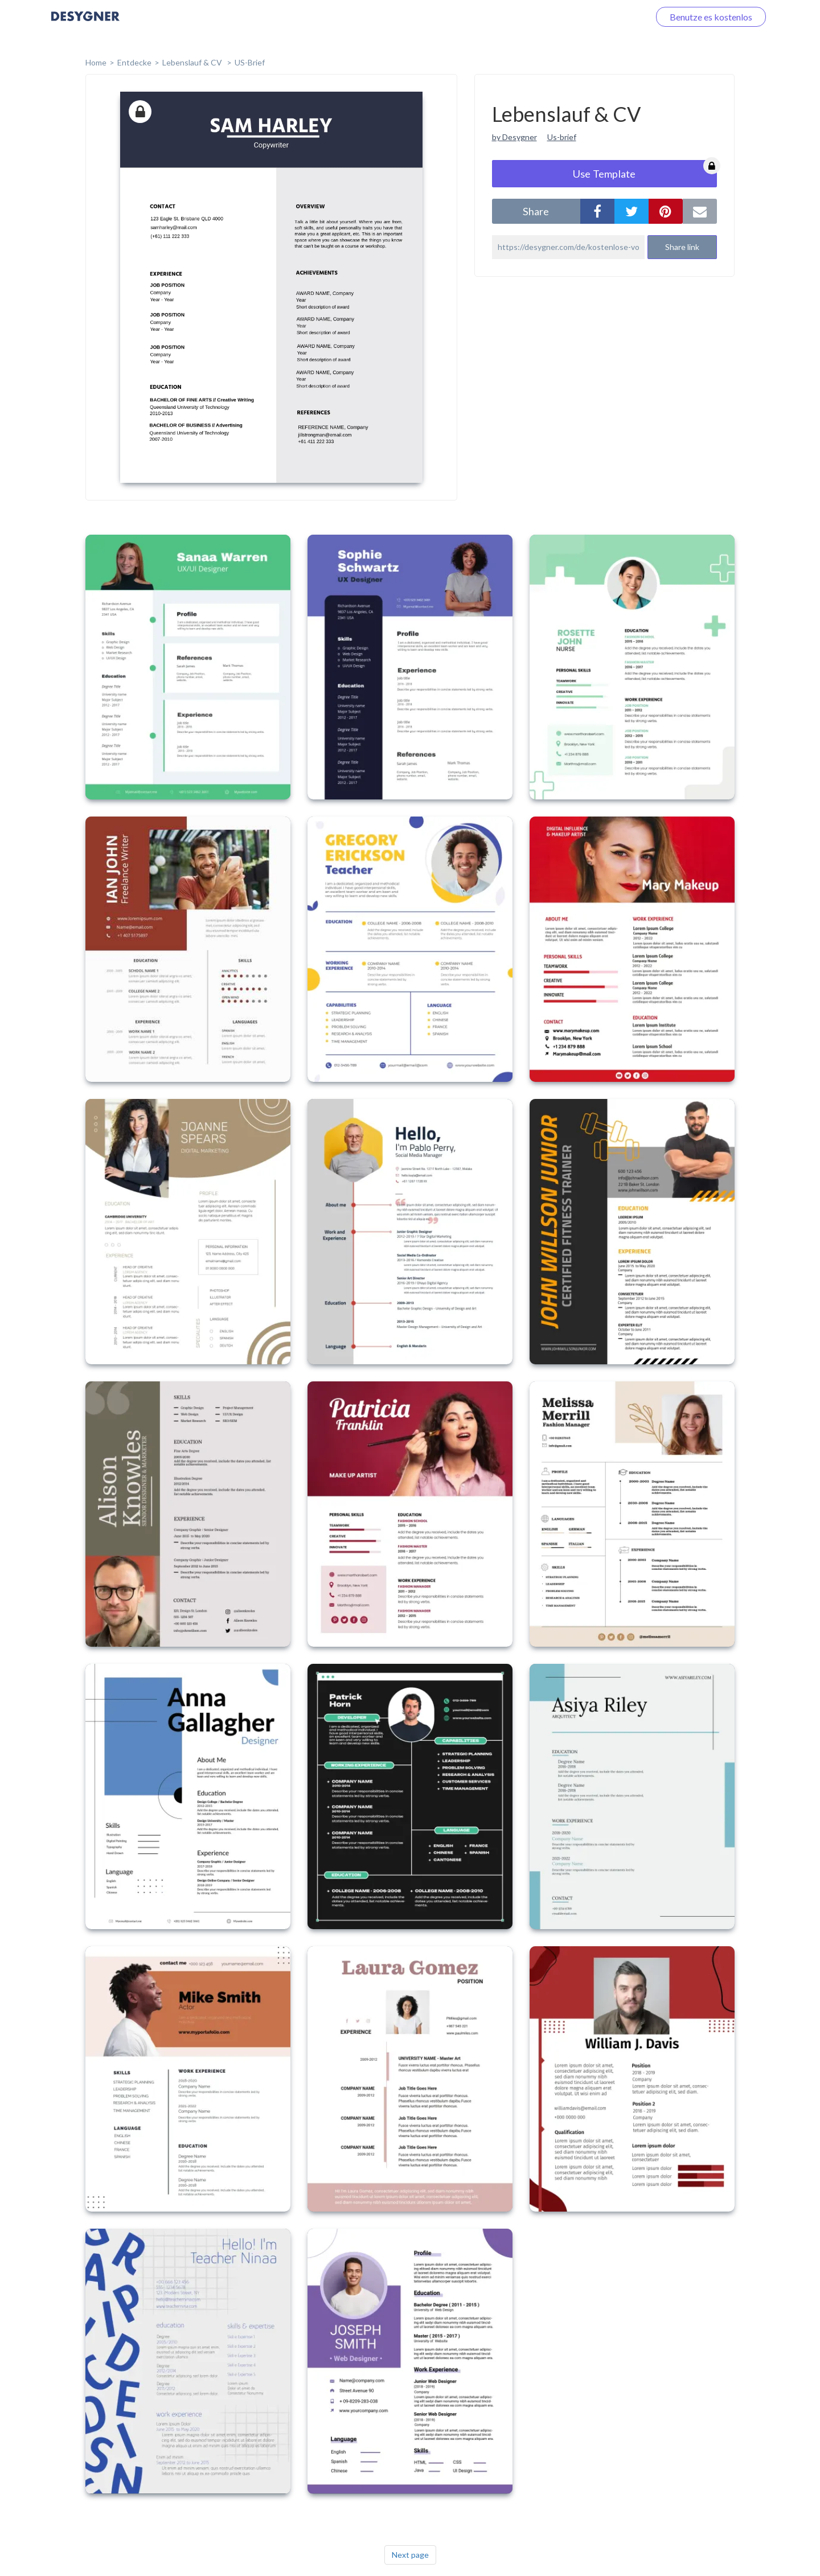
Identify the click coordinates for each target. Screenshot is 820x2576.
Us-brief (561, 137)
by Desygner (514, 137)
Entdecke (134, 62)
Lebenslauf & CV (193, 62)
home (95, 62)
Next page (410, 2554)
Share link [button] (682, 247)
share (536, 211)
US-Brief (250, 62)
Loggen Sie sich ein (599, 17)
